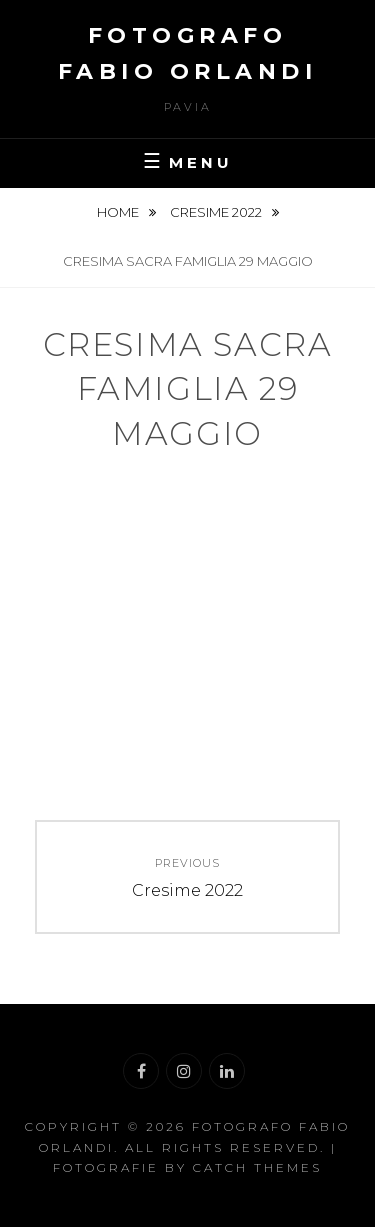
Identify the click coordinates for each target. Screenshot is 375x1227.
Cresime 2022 (217, 212)
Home (119, 212)
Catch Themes (257, 1167)
